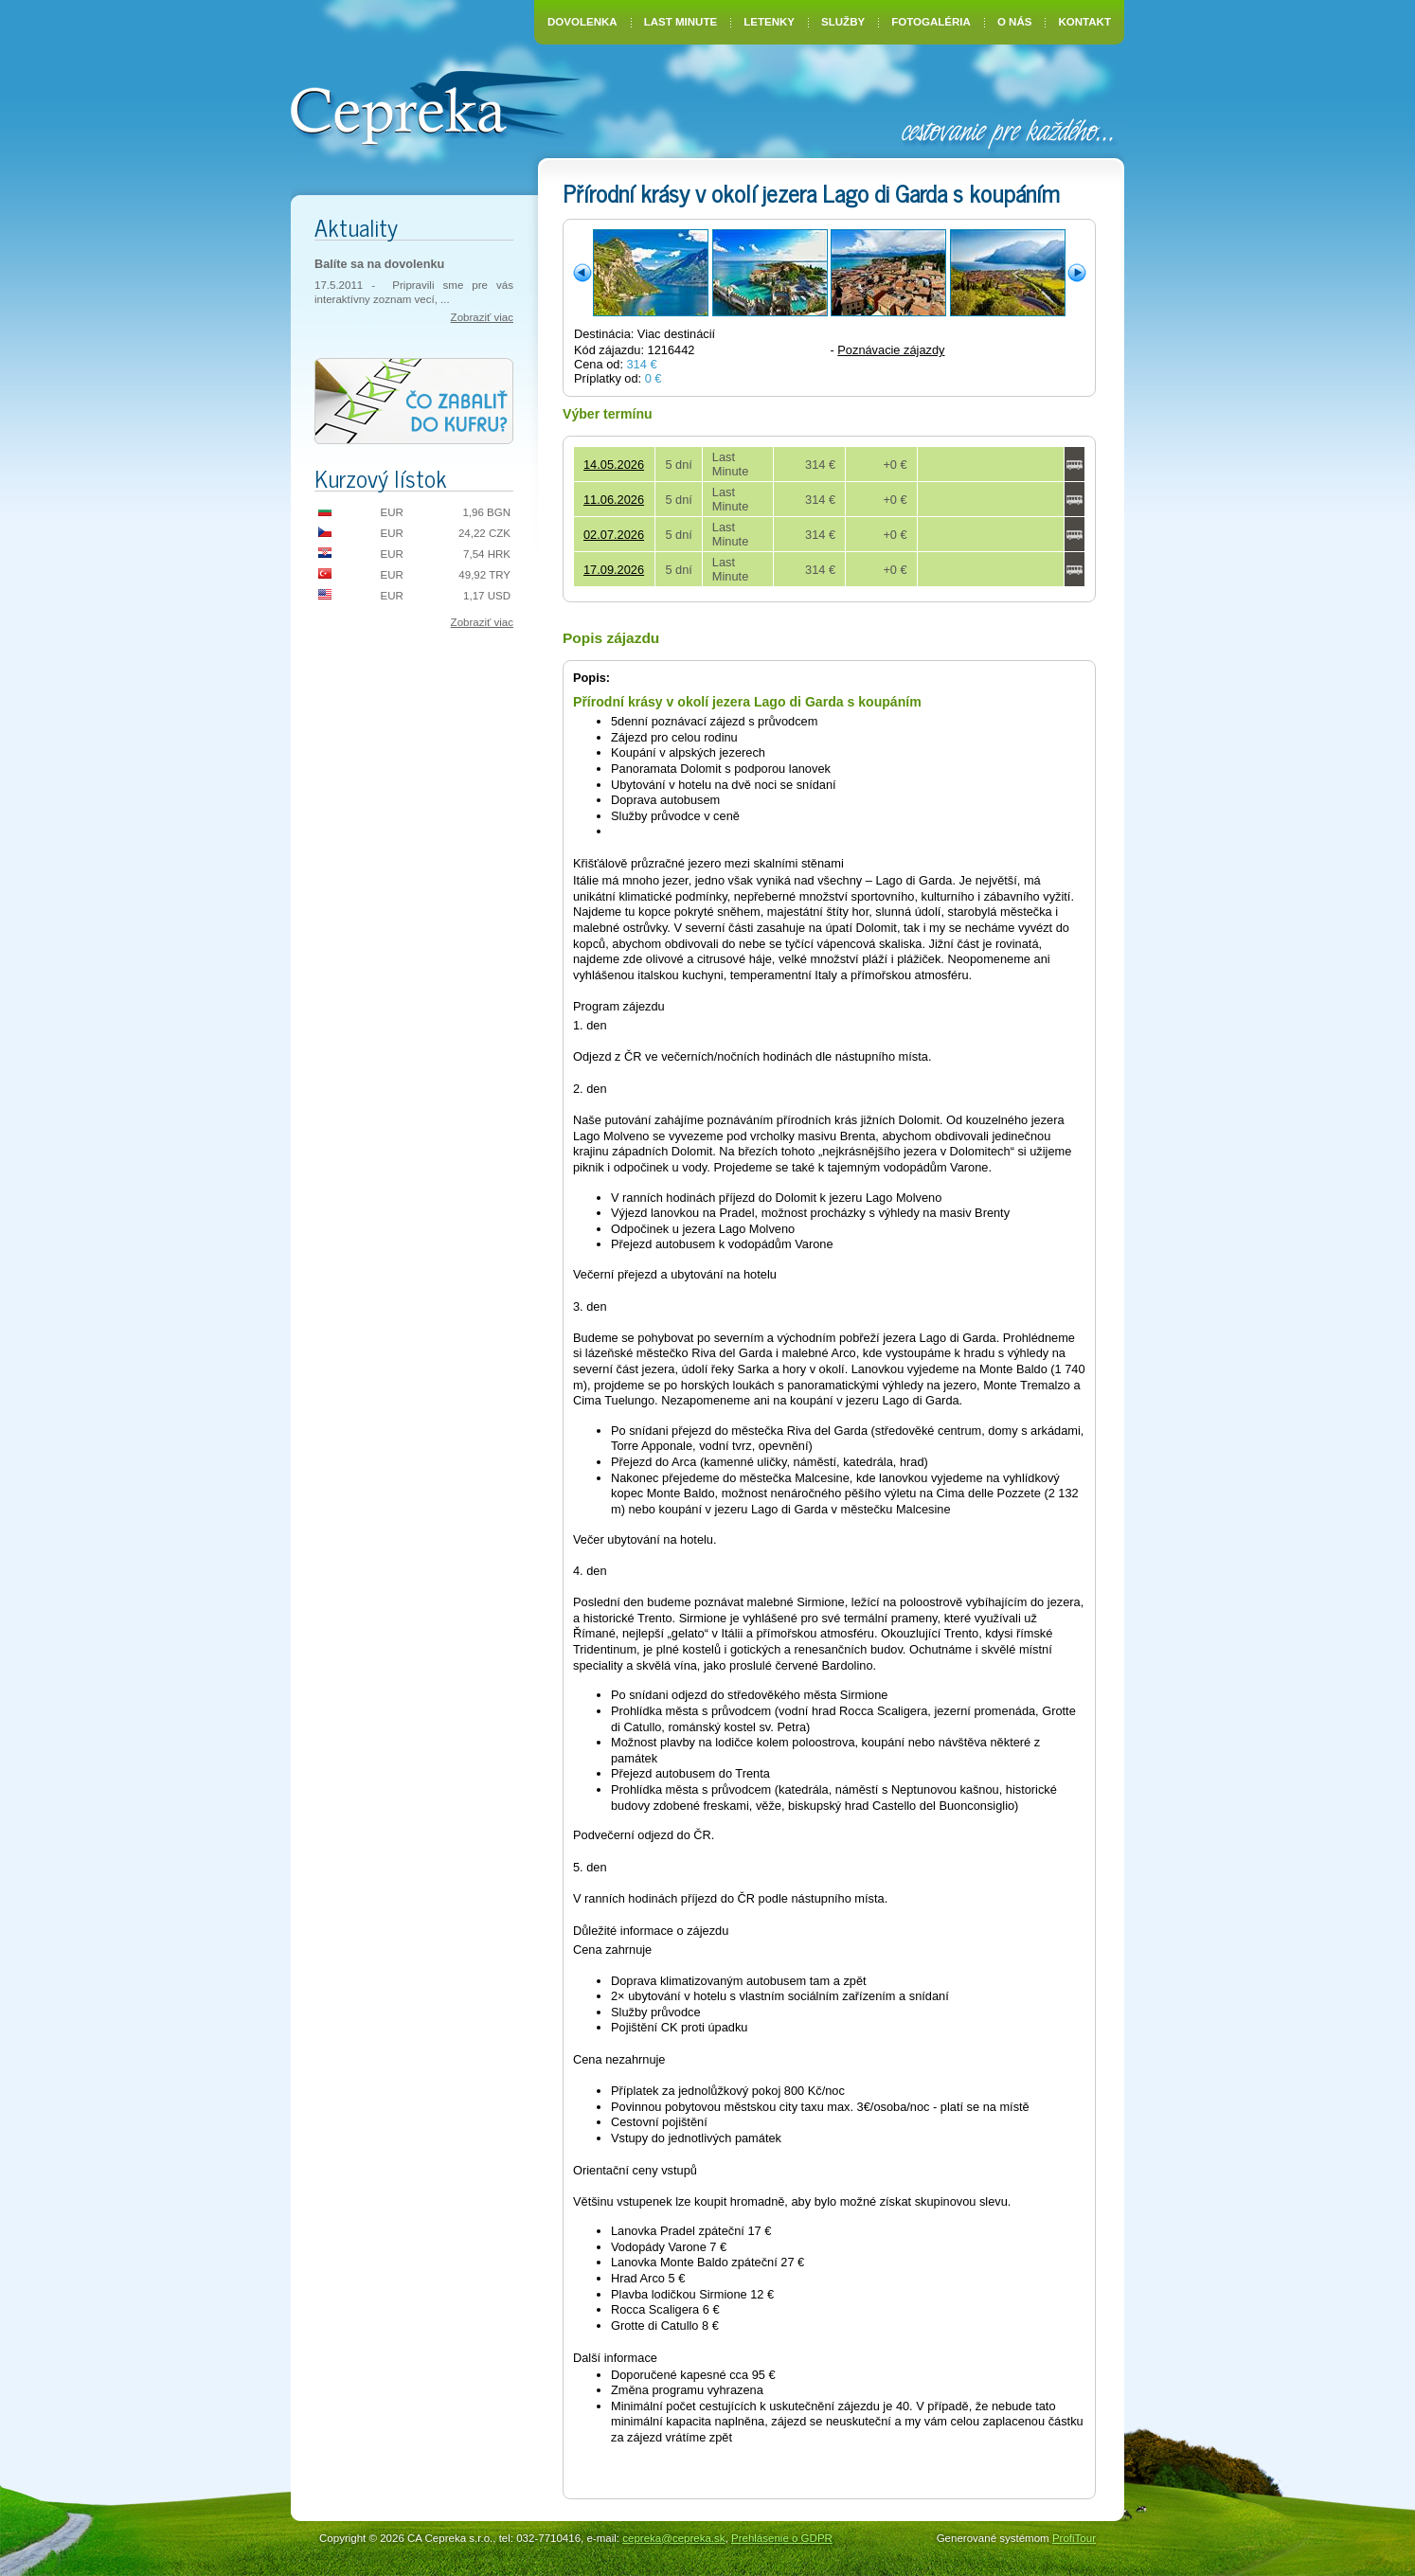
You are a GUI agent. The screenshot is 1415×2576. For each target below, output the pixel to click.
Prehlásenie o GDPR (782, 2538)
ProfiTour (1074, 2538)
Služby (843, 21)
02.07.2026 (613, 535)
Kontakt (1085, 21)
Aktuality (356, 226)
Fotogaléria (931, 21)
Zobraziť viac (482, 317)
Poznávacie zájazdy (890, 350)
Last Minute (680, 21)
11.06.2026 (613, 499)
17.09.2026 (613, 570)
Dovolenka (582, 21)
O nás (1014, 21)
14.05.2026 (613, 464)
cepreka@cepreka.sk (673, 2538)
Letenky (769, 21)
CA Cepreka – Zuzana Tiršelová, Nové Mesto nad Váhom (435, 106)
